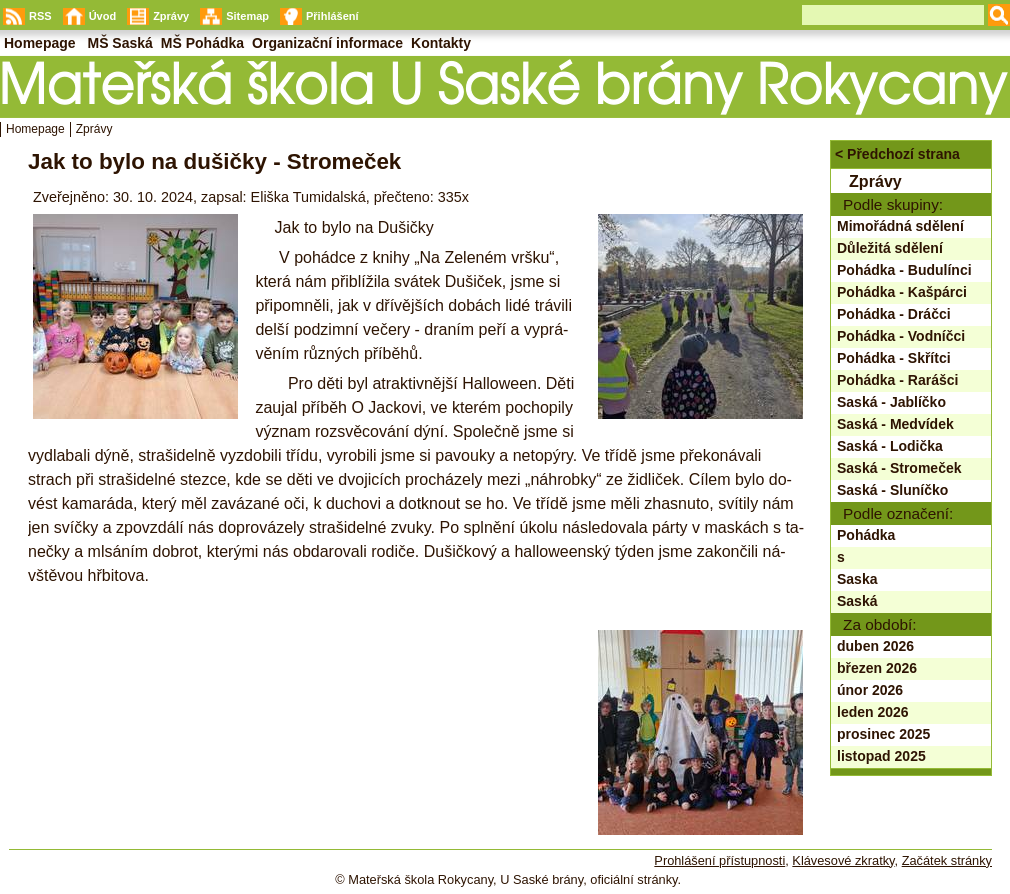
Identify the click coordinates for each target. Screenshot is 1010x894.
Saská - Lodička (890, 446)
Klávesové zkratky (843, 860)
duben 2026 (875, 646)
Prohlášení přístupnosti (719, 860)
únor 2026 (870, 690)
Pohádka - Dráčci (894, 314)
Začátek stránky (947, 860)
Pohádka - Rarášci (897, 380)
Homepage (35, 129)
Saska (857, 579)
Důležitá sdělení (890, 248)
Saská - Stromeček (899, 468)
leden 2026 (873, 712)
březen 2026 (877, 668)
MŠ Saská (119, 43)
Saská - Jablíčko (891, 402)
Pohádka (866, 535)
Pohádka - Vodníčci (901, 336)
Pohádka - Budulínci (904, 270)
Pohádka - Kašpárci (902, 292)
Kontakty (441, 43)
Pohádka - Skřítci (894, 358)
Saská (857, 601)
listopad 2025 (881, 756)
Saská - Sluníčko (892, 490)
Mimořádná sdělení (900, 226)
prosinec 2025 (883, 734)
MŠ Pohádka (202, 43)
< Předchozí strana (897, 154)
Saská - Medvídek (895, 424)
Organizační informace (327, 43)
